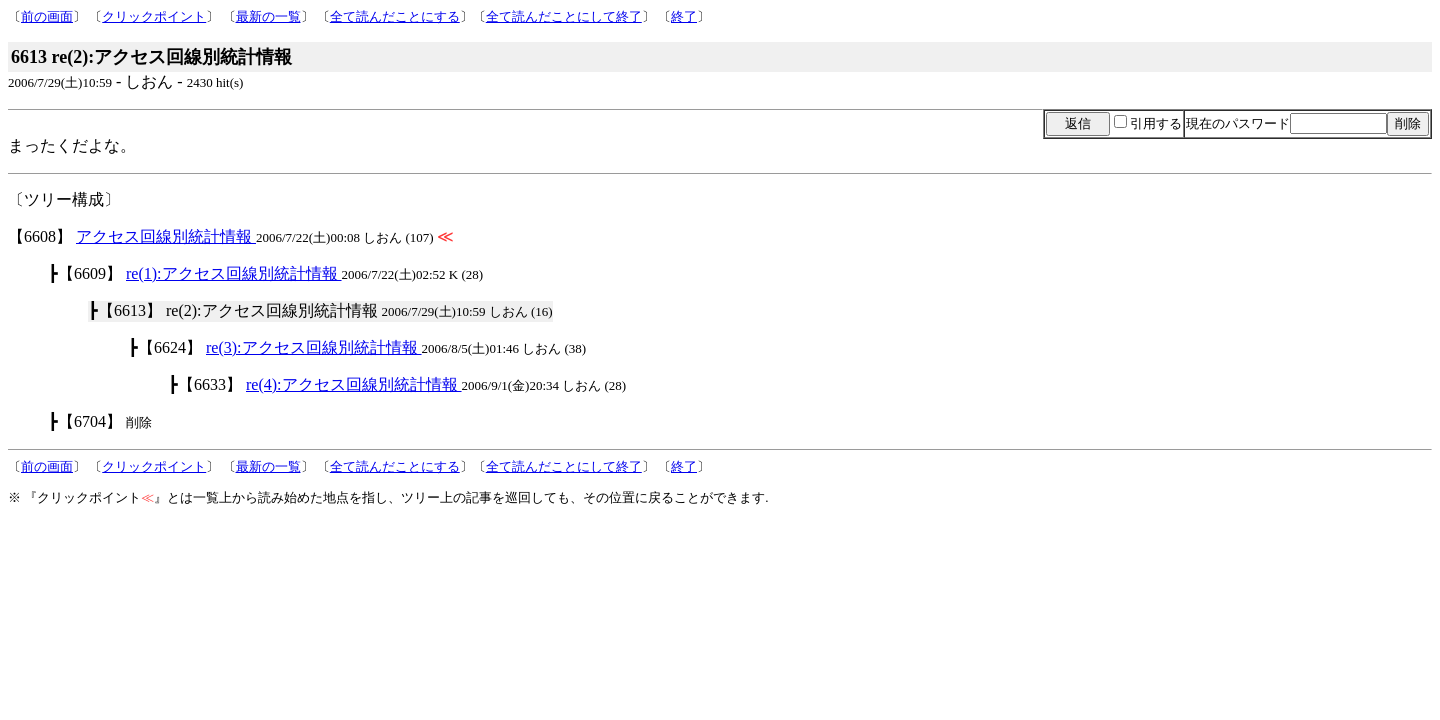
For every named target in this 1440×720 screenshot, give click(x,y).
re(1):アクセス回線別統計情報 (234, 273)
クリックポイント (154, 16)
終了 (684, 16)
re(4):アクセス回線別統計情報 (354, 384)
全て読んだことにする (395, 16)
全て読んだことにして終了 (564, 16)
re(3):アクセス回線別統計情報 (314, 347)
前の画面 (47, 16)
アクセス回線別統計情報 (166, 236)
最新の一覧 (268, 16)
